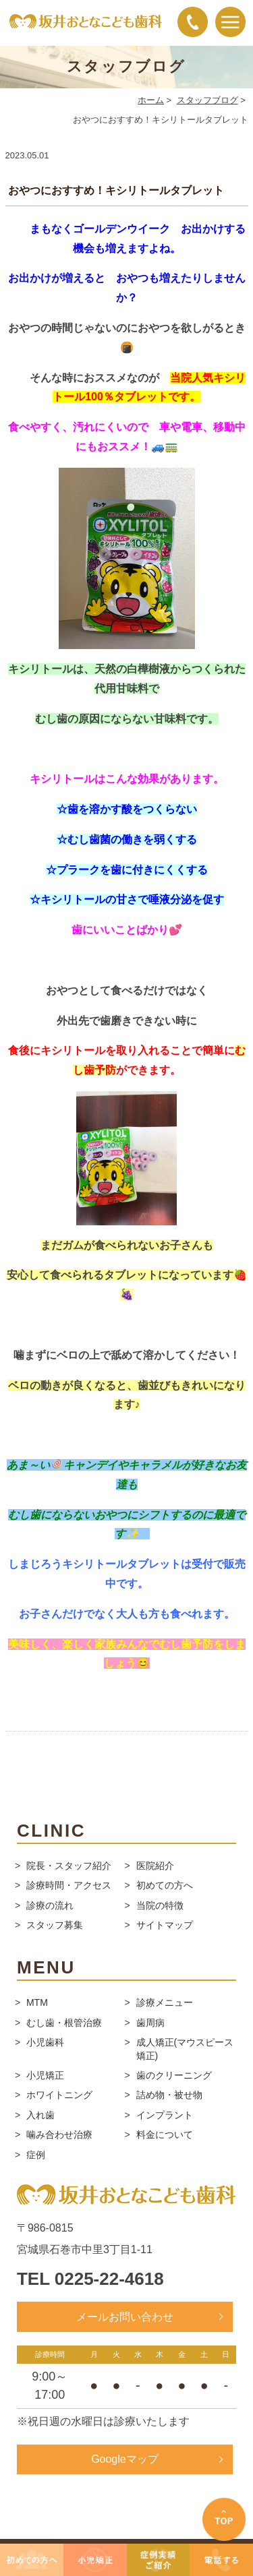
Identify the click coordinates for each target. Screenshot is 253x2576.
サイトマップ (164, 1925)
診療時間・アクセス (68, 1885)
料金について (164, 2134)
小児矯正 (45, 2075)
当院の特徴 (160, 1905)
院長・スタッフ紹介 (68, 1865)
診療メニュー (164, 2002)
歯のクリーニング (174, 2075)
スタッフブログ (207, 100)
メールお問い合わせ (124, 2317)
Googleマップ (125, 2459)
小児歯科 (45, 2042)
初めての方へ (164, 1885)
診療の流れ (50, 1905)
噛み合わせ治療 (59, 2134)
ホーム (151, 100)
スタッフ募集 (54, 1925)
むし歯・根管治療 (64, 2022)
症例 (35, 2154)
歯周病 (150, 2022)
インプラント (164, 2115)
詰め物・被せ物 (169, 2094)
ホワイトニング (59, 2094)
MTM (37, 2002)
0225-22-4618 (109, 2279)
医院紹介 (155, 1865)
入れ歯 (40, 2115)
